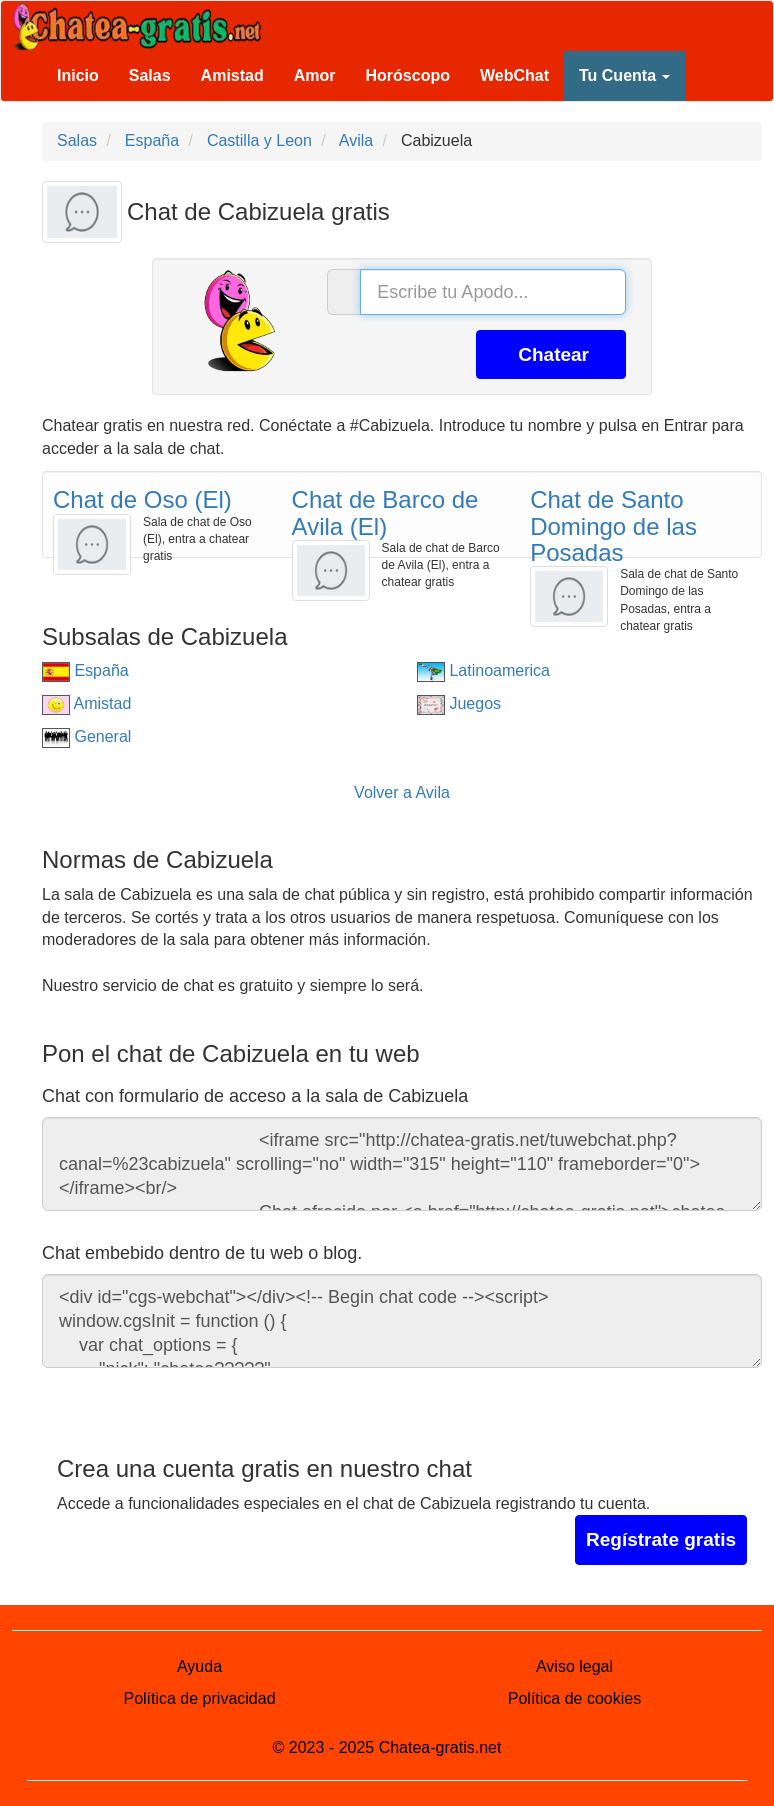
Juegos (459, 703)
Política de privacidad (199, 1698)
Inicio (78, 75)
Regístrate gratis (661, 1539)
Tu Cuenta (624, 75)
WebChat (514, 75)
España (85, 670)
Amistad (232, 75)
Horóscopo (408, 75)
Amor (315, 75)
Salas (150, 75)
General (86, 736)
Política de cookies (574, 1698)
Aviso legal (574, 1666)
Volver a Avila (402, 792)
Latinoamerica (483, 670)
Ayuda (199, 1666)
